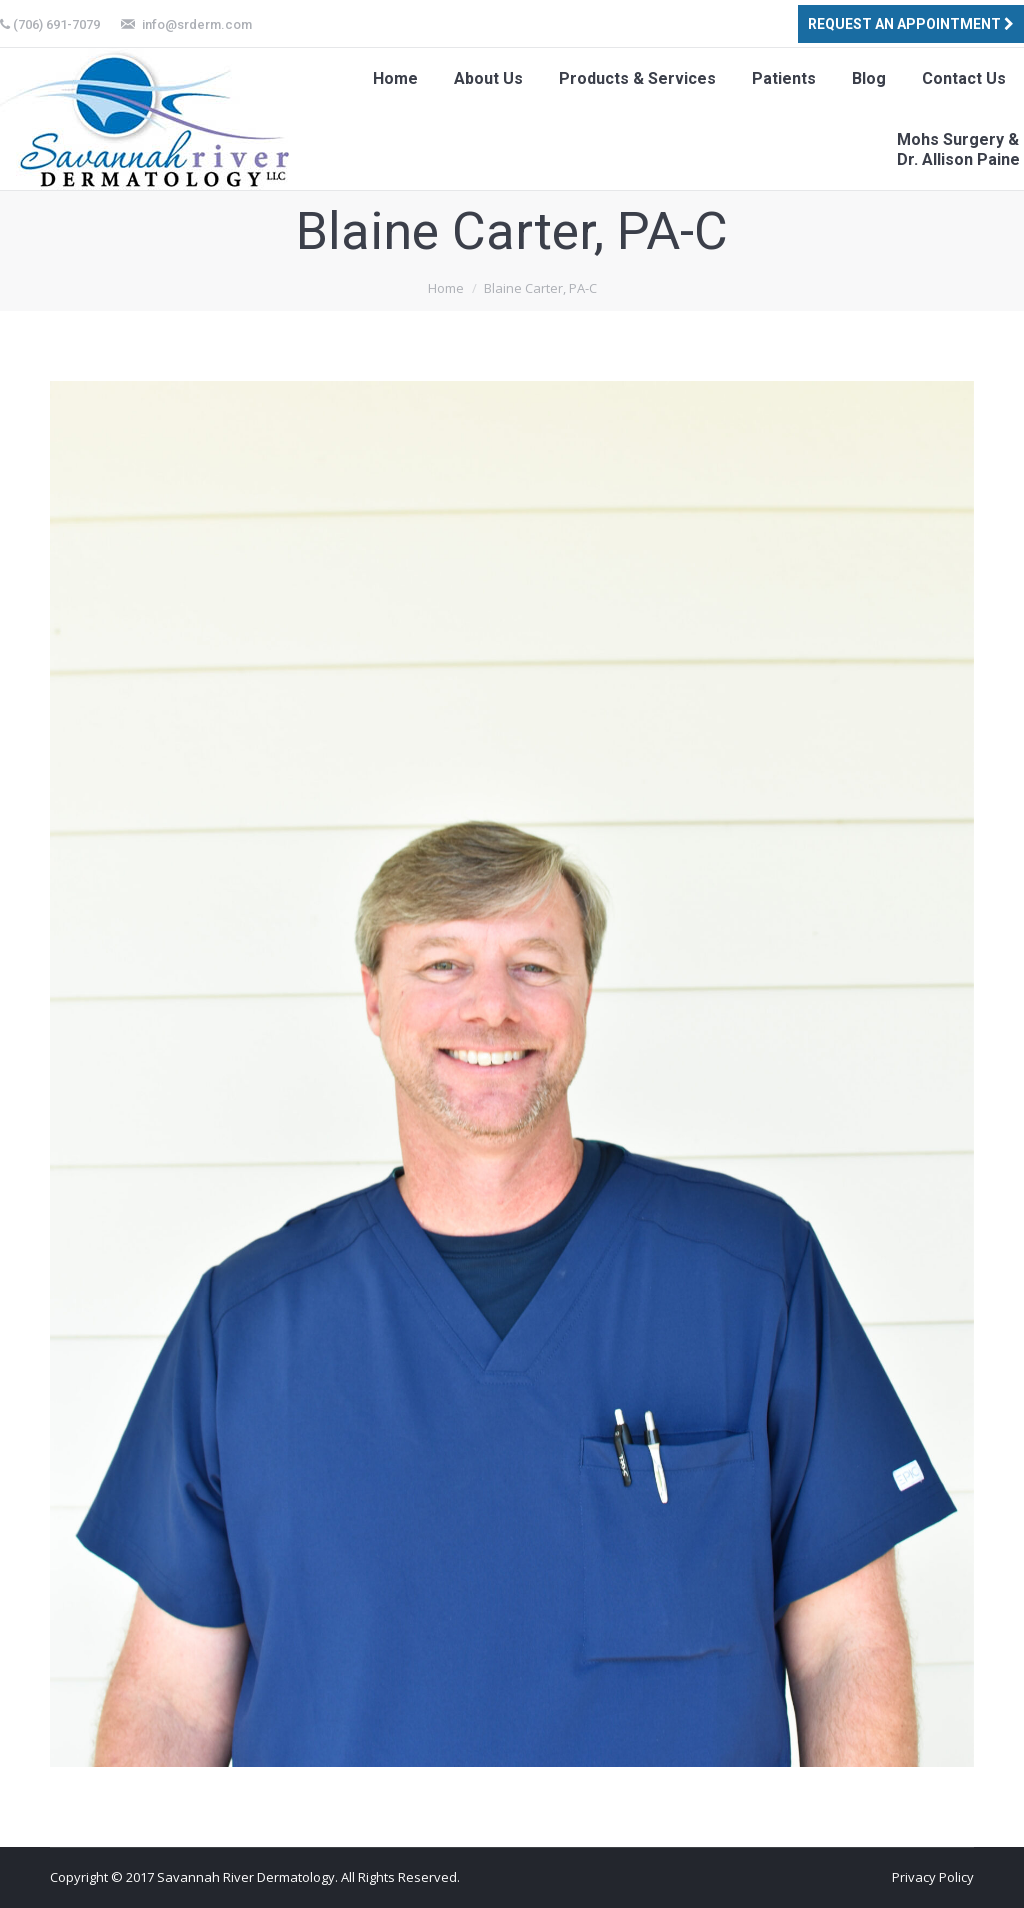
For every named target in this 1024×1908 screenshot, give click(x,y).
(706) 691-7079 (56, 24)
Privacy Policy (933, 1877)
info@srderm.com (197, 24)
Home (446, 288)
